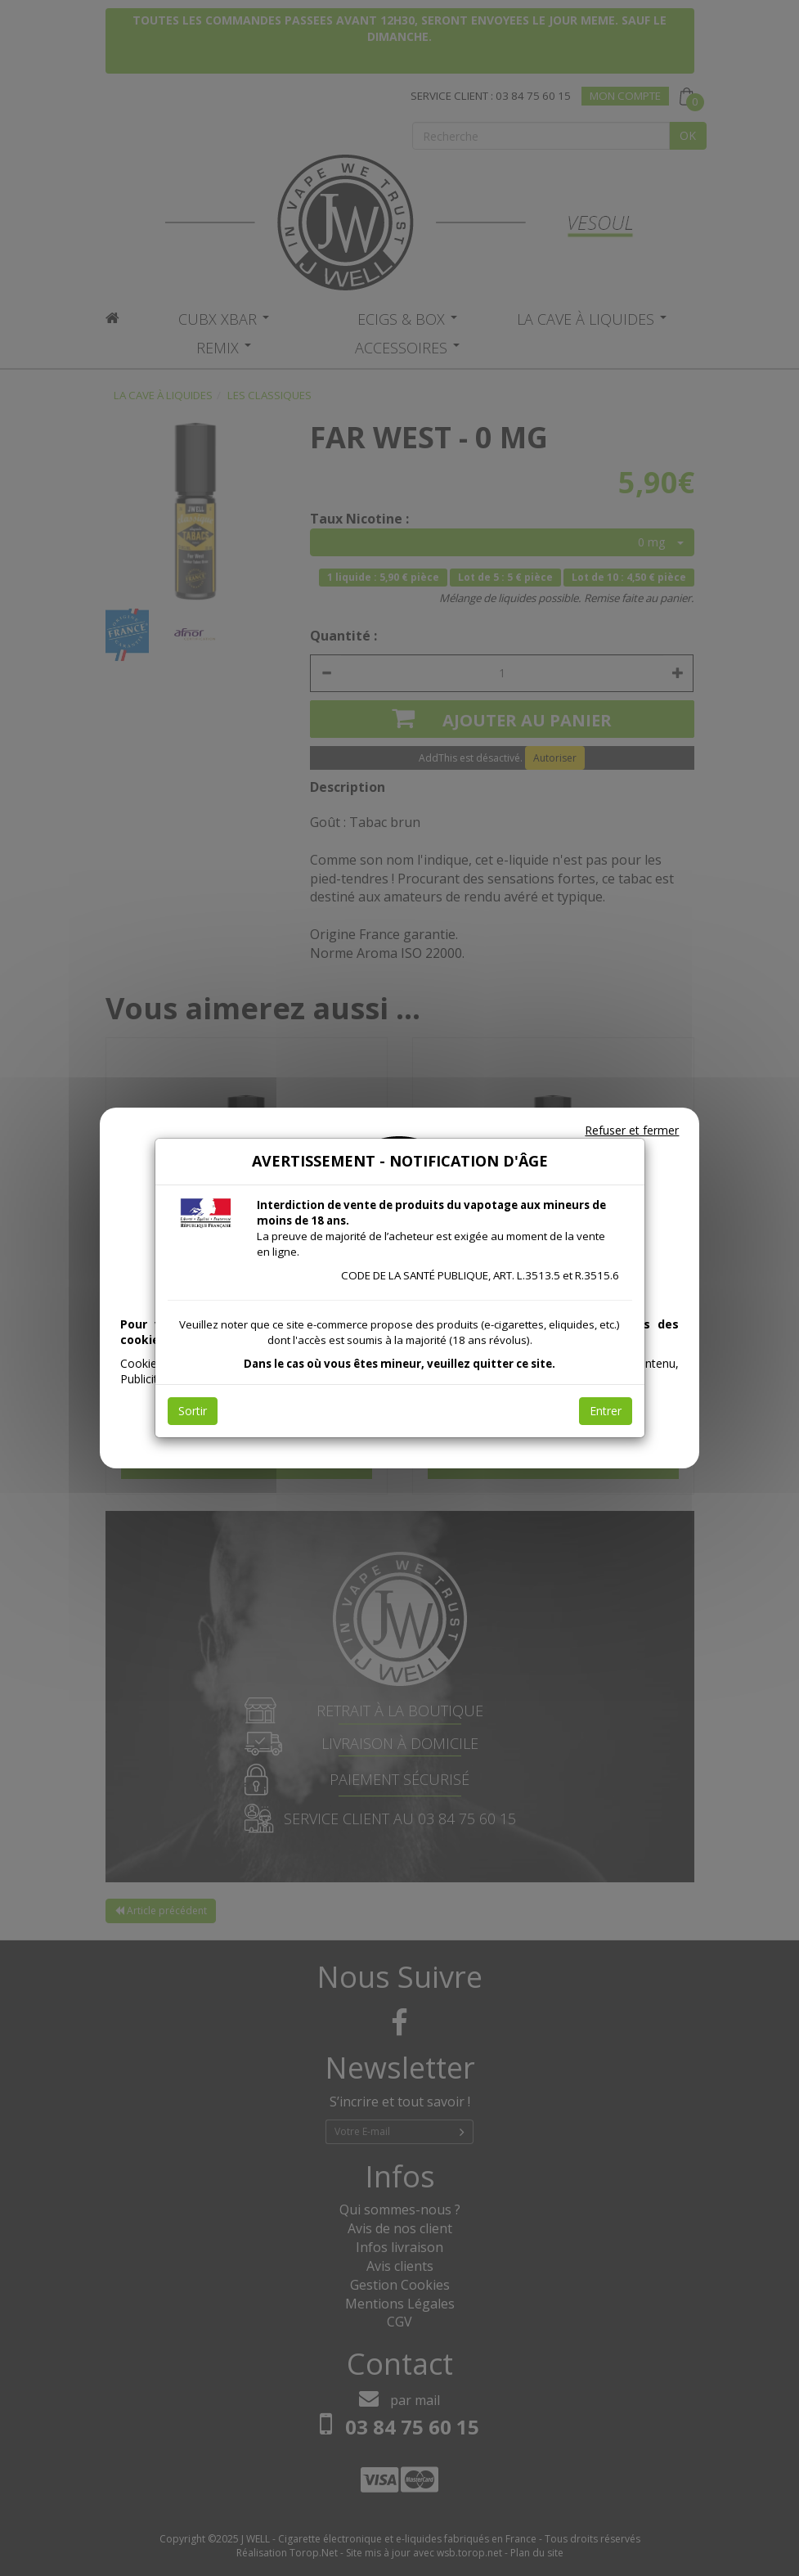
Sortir (192, 1410)
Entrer (606, 1410)
